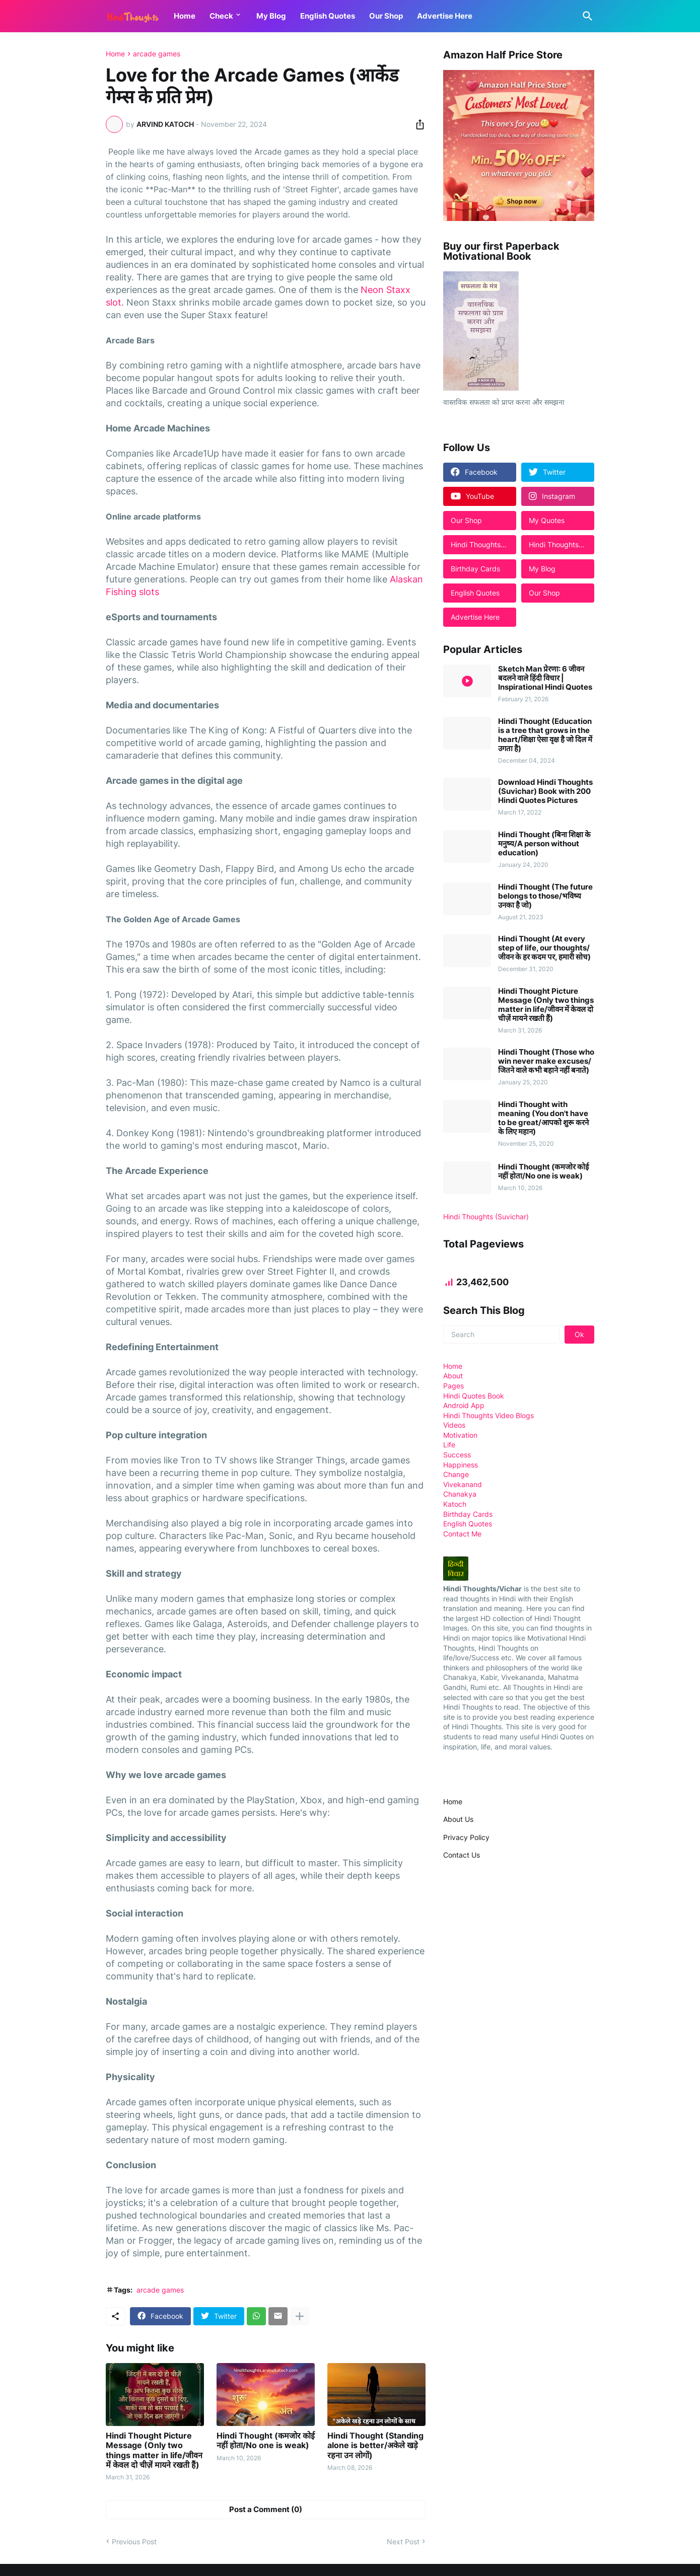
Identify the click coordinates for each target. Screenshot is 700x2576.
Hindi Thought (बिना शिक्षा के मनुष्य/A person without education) (544, 843)
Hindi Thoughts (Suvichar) (486, 1216)
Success (457, 1454)
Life (449, 1444)
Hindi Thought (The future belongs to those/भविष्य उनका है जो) (545, 896)
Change (456, 1474)
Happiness (460, 1464)
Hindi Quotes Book (473, 1395)
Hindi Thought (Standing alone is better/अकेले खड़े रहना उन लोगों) (375, 2445)
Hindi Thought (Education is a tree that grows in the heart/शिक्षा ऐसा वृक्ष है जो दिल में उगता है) (545, 735)
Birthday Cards (468, 1514)
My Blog (271, 16)
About (453, 1375)
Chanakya (459, 1494)
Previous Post (134, 2541)
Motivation (460, 1435)
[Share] (417, 124)
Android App (463, 1405)
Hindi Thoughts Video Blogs (488, 1415)
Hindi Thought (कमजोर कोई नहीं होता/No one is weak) (266, 2440)
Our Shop (386, 16)
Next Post (403, 2541)
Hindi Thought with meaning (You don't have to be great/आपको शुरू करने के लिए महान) (543, 1118)
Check (221, 16)
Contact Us (461, 1855)
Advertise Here (444, 16)
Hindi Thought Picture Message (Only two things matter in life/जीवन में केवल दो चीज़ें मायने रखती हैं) (154, 2450)
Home (184, 16)
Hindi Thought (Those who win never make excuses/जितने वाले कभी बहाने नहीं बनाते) (546, 1061)
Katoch (454, 1504)
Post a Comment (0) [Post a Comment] (265, 2509)
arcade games (156, 53)
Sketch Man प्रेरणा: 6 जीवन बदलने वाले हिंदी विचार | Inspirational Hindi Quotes (545, 678)
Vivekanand (462, 1484)
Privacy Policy (466, 1837)
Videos (454, 1425)
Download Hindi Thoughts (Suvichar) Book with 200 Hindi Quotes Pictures (545, 791)
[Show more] (299, 2316)
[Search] (585, 16)
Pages (453, 1385)
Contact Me (462, 1533)
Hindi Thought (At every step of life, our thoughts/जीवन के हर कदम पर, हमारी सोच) (544, 948)
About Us (458, 1819)
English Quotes (327, 16)
